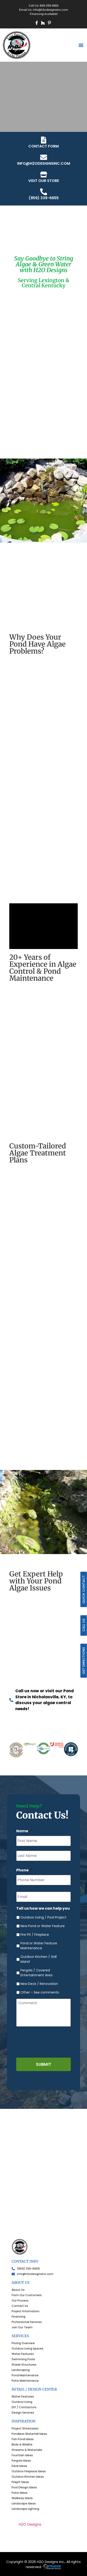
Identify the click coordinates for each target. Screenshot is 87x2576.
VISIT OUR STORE (43, 180)
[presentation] (51, 2041)
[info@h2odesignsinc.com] (43, 157)
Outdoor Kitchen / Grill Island (38, 1959)
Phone (24, 1870)
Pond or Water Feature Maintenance (38, 1945)
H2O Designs (30, 2524)
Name (24, 1831)
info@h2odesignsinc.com (43, 163)
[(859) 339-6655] (43, 191)
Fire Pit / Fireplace (34, 1934)
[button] (81, 45)
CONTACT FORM (43, 146)
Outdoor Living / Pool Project (43, 1917)
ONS (52, 2566)
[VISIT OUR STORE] (43, 174)
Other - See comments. (40, 1992)
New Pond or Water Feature (42, 1926)
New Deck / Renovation (39, 1983)
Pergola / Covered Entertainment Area (36, 1972)
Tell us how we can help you (43, 1908)
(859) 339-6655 (44, 198)
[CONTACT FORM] (43, 140)
